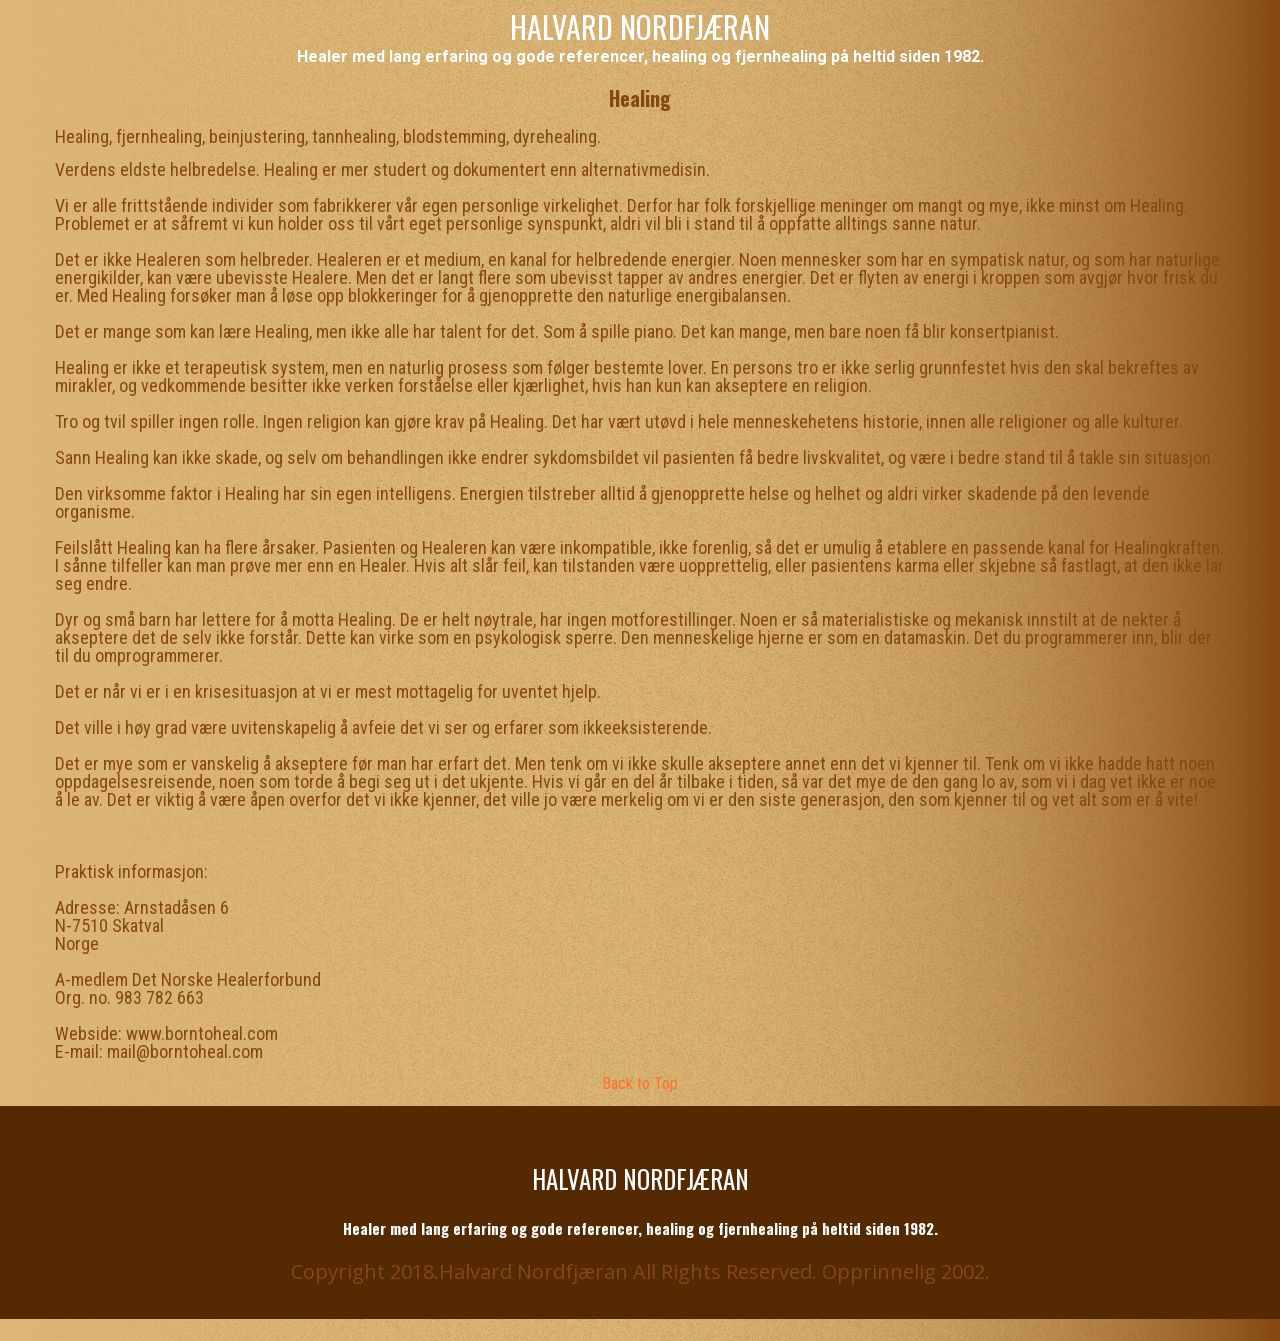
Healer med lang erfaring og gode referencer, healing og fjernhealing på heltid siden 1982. (640, 57)
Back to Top (640, 1083)
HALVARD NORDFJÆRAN (640, 26)
